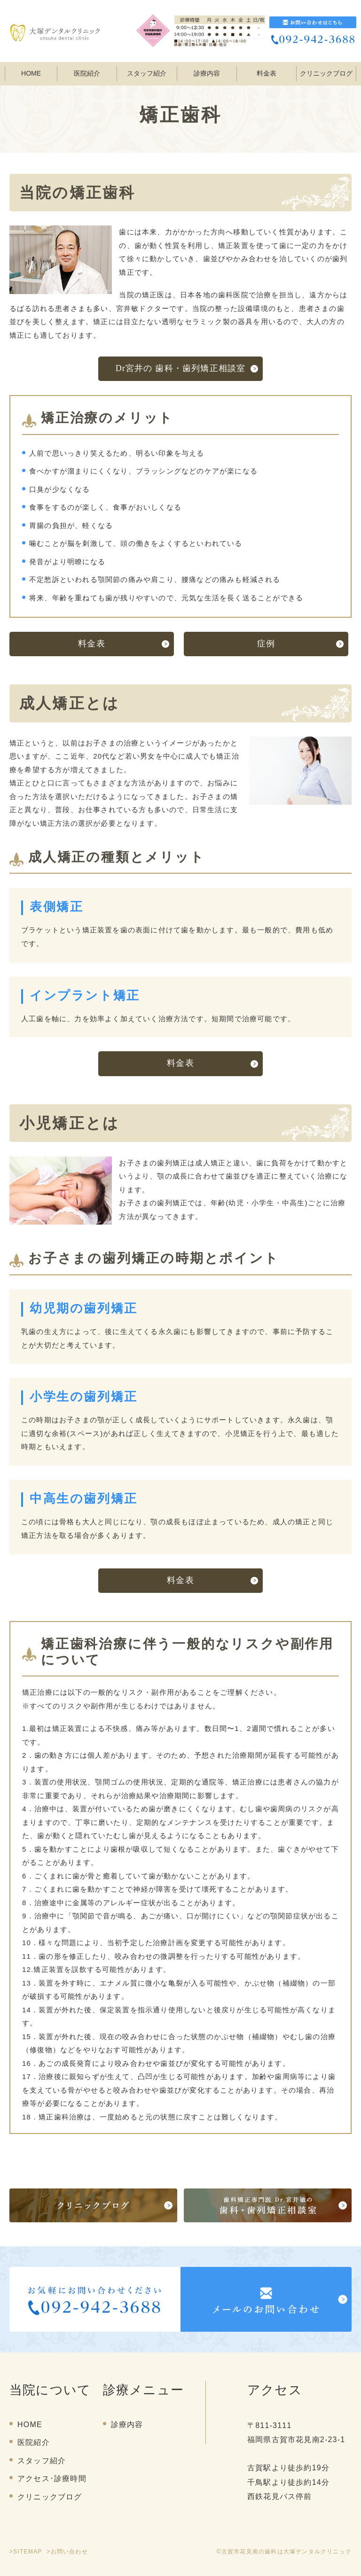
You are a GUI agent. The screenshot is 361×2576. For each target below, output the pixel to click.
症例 (266, 643)
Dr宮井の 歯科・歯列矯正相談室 (181, 368)
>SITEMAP (25, 2551)
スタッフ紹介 (146, 73)
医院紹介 (33, 2442)
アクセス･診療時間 (51, 2479)
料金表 (266, 73)
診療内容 (207, 73)
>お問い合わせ (67, 2551)
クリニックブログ (326, 73)
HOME (31, 73)
